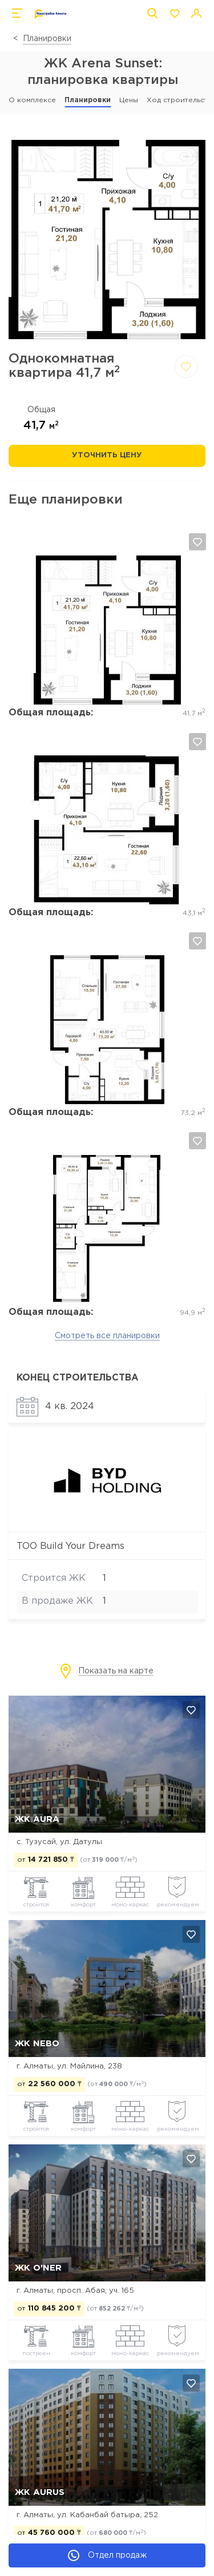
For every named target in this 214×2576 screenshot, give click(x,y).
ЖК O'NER (38, 2268)
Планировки (47, 38)
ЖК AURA (37, 1819)
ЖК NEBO (37, 2043)
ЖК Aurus (39, 2492)
